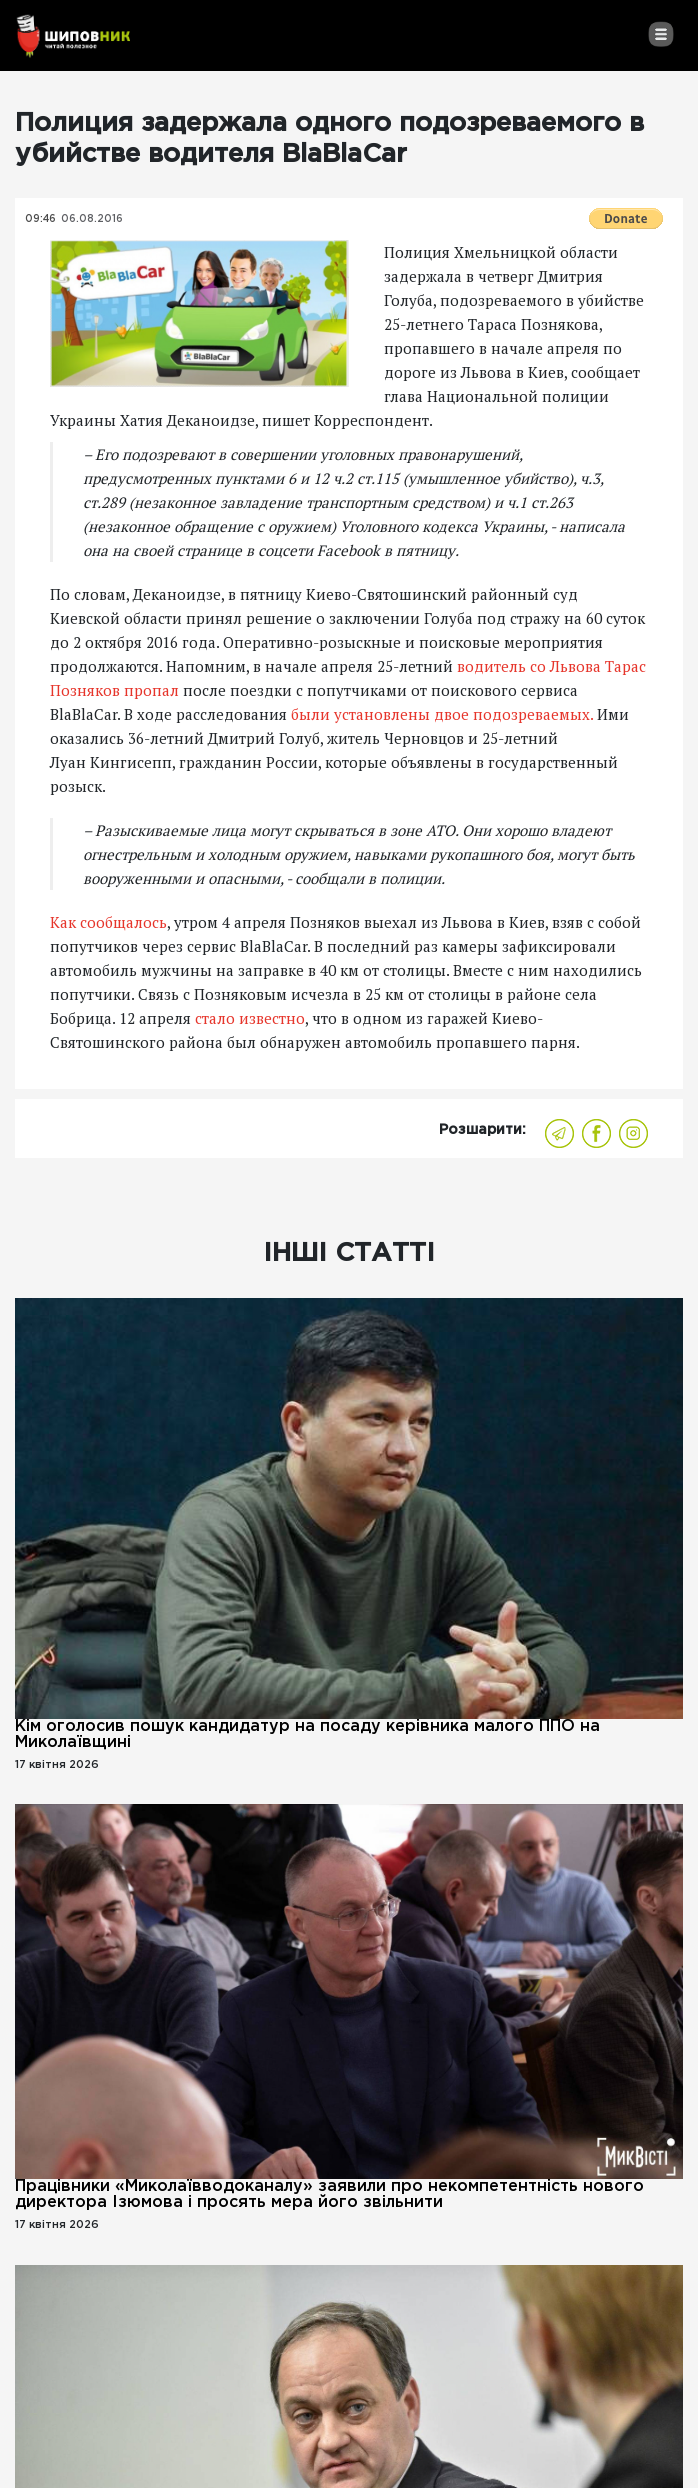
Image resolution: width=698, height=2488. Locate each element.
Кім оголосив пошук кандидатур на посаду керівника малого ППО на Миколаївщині (307, 1734)
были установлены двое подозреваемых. (442, 714)
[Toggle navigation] (660, 34)
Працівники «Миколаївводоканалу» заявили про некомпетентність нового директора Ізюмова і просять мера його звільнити (329, 2194)
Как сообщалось (108, 922)
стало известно (250, 1018)
